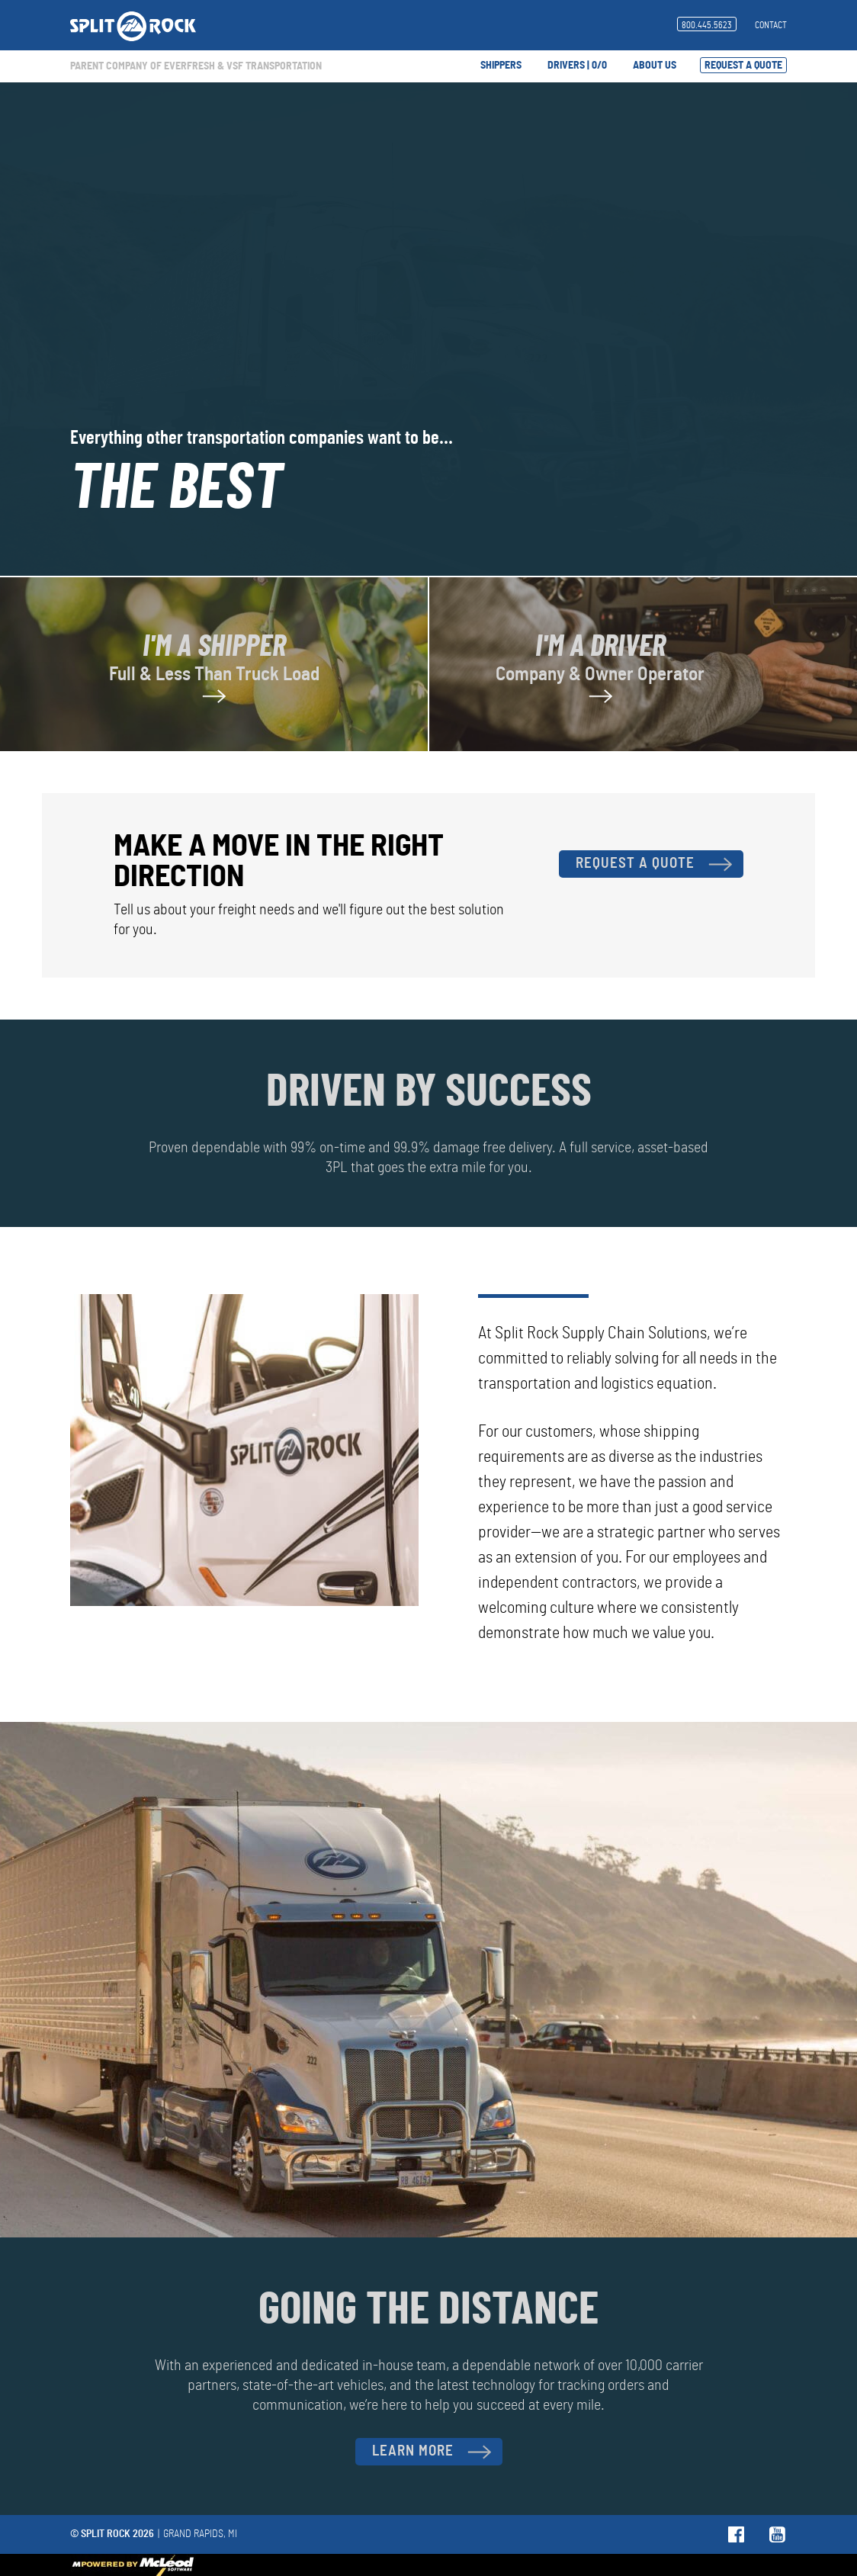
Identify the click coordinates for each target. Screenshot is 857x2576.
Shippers (501, 65)
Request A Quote (743, 65)
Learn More (431, 2451)
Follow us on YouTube (778, 2534)
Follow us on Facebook (737, 2534)
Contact (771, 25)
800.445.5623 (707, 25)
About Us (654, 65)
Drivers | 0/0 (577, 65)
